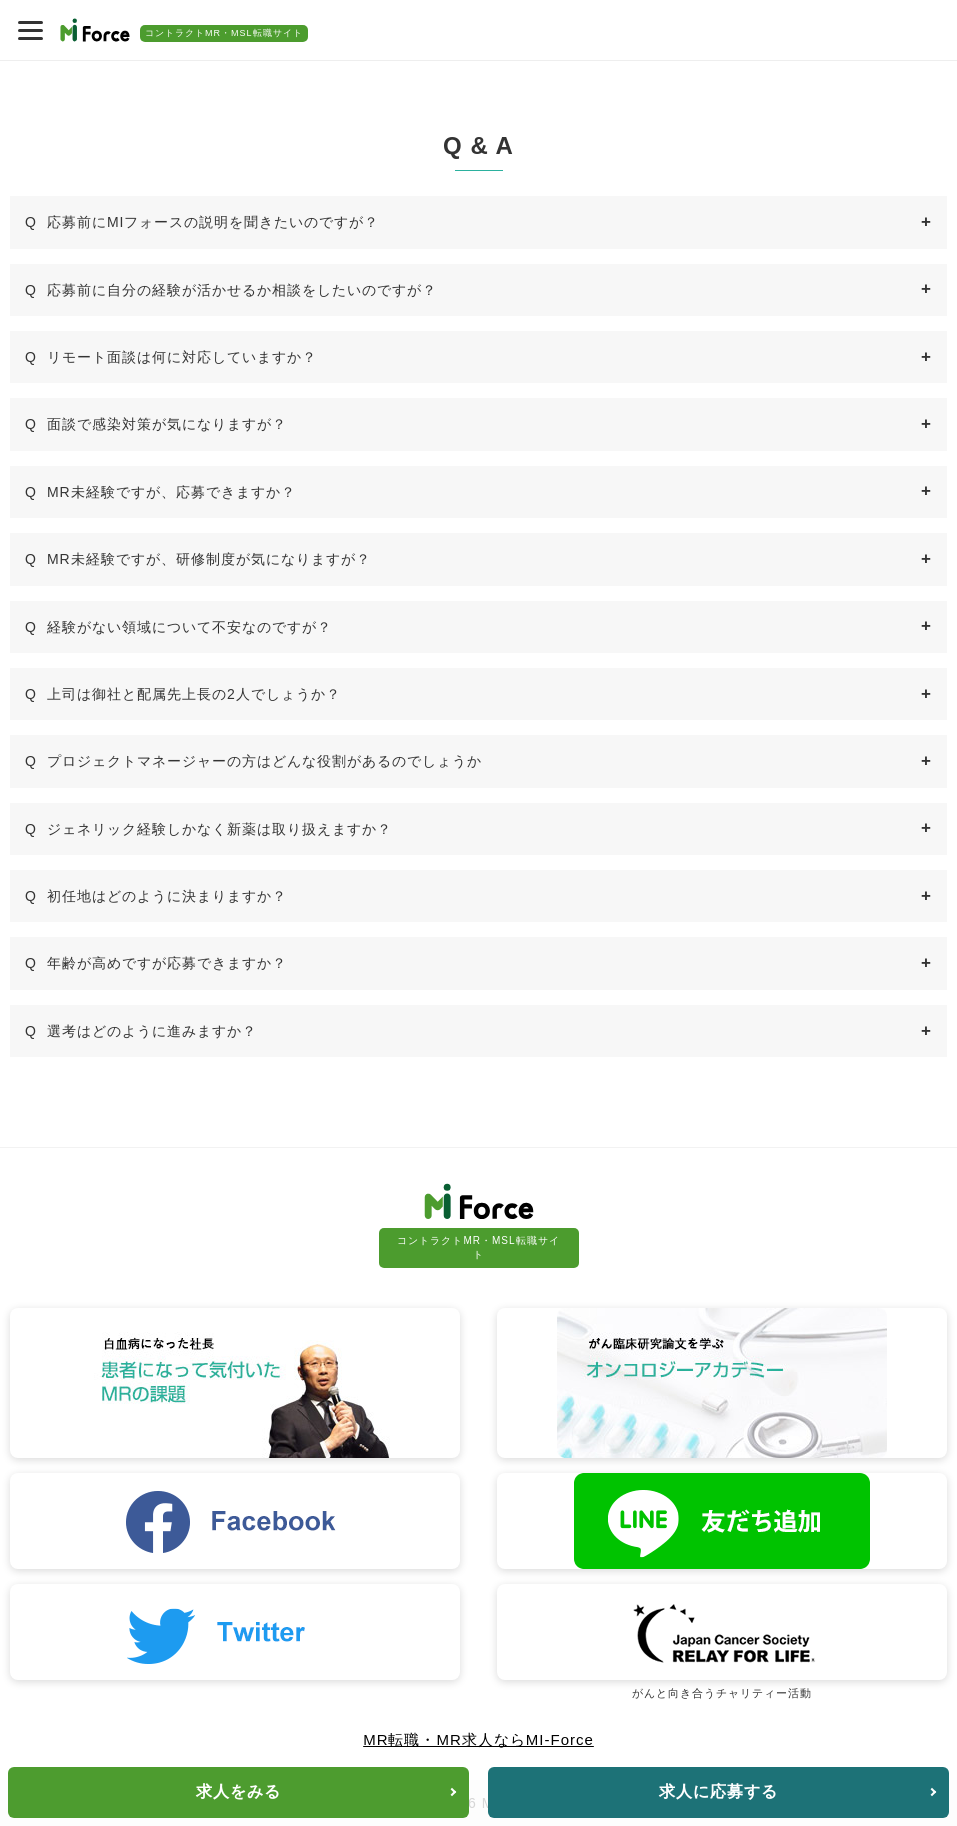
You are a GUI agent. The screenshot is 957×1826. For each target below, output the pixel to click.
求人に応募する (718, 1791)
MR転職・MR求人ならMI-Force (478, 1739)
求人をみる (238, 1791)
